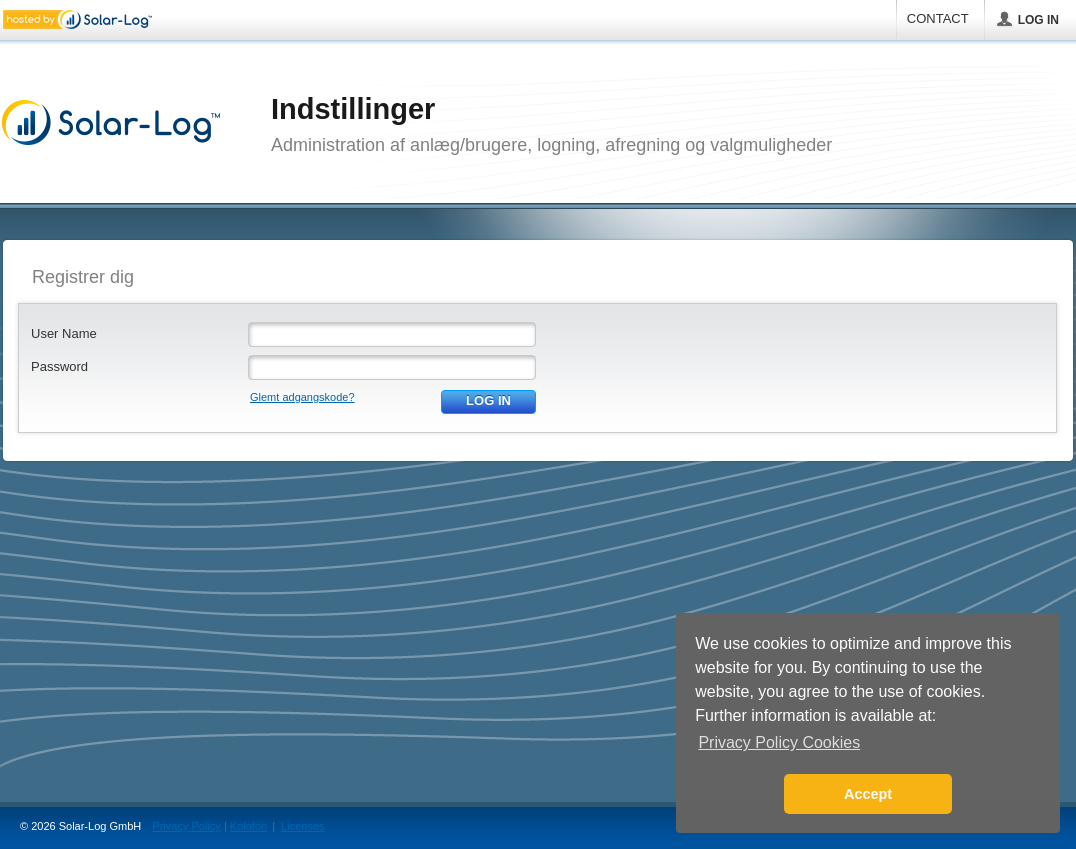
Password (59, 366)
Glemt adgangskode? (302, 397)
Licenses (302, 826)
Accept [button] (868, 794)
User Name (64, 333)
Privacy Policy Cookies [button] (779, 742)
